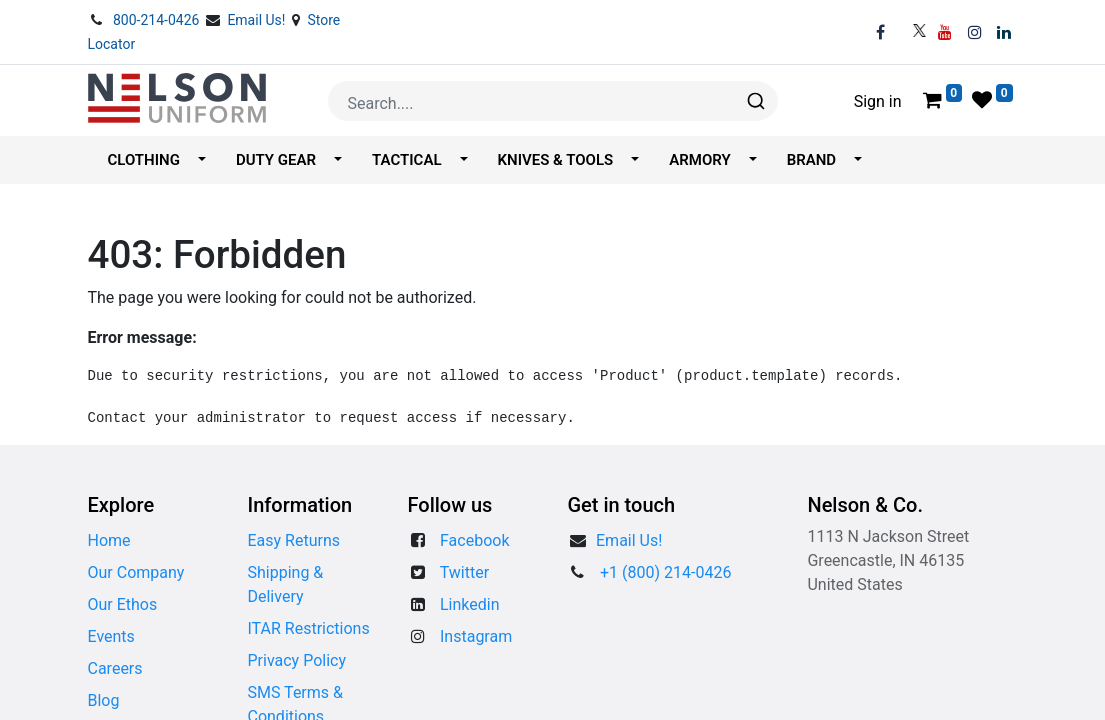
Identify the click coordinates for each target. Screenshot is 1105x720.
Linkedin (470, 604)
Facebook (474, 540)
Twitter (464, 572)
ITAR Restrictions (308, 628)
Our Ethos (123, 604)
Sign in (878, 101)
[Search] (754, 101)
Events (111, 636)
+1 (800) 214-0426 (665, 572)
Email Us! (258, 20)
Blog (104, 700)
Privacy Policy (296, 660)
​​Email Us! (629, 540)
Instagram (476, 636)
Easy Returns (293, 540)
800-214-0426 (158, 20)
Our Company (136, 572)
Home (109, 540)
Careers (115, 668)
